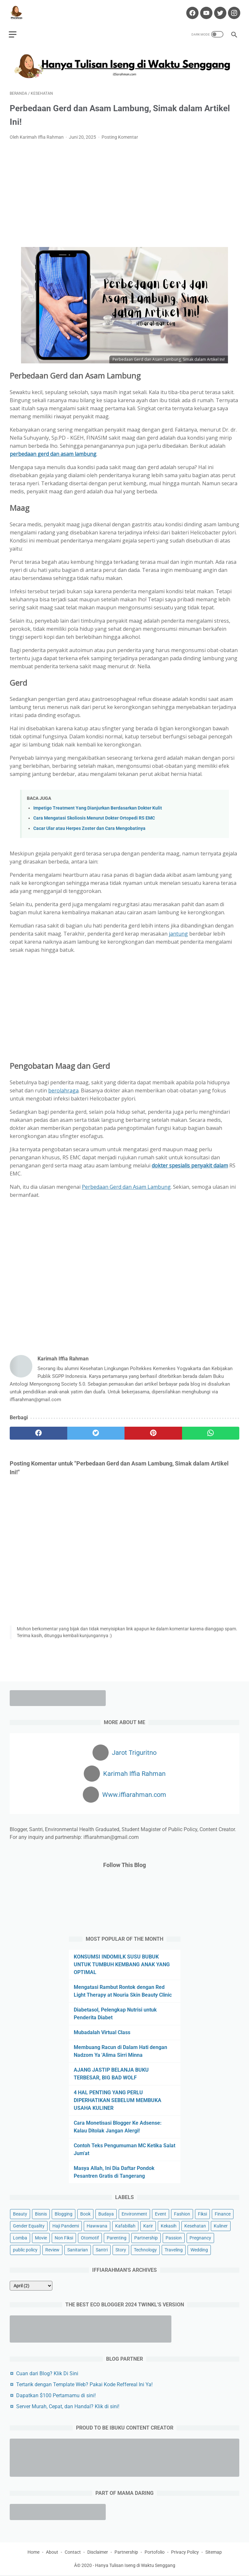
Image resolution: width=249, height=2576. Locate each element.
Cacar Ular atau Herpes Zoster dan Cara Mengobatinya (89, 826)
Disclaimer (97, 2552)
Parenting (116, 2237)
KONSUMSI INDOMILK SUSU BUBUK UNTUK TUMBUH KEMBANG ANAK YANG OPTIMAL (122, 1964)
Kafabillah (125, 2225)
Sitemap (213, 2552)
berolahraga (63, 1087)
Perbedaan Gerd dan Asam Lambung (126, 1183)
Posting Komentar (120, 134)
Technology (145, 2249)
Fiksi (202, 2213)
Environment (134, 2213)
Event (160, 2213)
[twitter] (96, 1430)
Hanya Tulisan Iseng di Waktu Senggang (135, 2566)
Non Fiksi (64, 2237)
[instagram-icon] (232, 10)
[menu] (13, 31)
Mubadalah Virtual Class (102, 2032)
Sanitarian (77, 2249)
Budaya (106, 2213)
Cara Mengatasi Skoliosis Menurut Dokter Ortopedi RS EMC (94, 815)
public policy (25, 2249)
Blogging (63, 2213)
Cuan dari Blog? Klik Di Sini (47, 2373)
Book (85, 2213)
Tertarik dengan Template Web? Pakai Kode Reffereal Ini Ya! (84, 2384)
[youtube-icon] (204, 10)
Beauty (20, 2213)
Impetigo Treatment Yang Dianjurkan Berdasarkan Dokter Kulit (97, 805)
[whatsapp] (211, 1430)
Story (120, 2249)
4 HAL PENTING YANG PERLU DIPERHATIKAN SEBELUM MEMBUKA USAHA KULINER (117, 2100)
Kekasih (169, 2225)
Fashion (182, 2213)
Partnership (146, 2237)
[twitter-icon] (218, 10)
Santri (102, 2249)
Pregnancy (200, 2237)
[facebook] (38, 1430)
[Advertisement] (124, 191)
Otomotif (90, 2237)
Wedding (199, 2249)
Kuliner (221, 2225)
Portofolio (155, 2552)
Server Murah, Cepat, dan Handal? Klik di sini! (67, 2406)
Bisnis (41, 2213)
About (52, 2552)
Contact (73, 2552)
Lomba (20, 2237)
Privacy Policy (185, 2552)
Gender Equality (29, 2225)
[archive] (31, 2285)
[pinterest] (153, 1430)
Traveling (174, 2249)
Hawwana (97, 2225)
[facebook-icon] (191, 10)
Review (52, 2249)
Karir (148, 2225)
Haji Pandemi (65, 2225)
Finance (223, 2213)
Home (33, 2552)
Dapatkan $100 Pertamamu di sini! (56, 2395)
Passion (174, 2237)
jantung (178, 930)
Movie (41, 2237)
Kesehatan (195, 2225)
